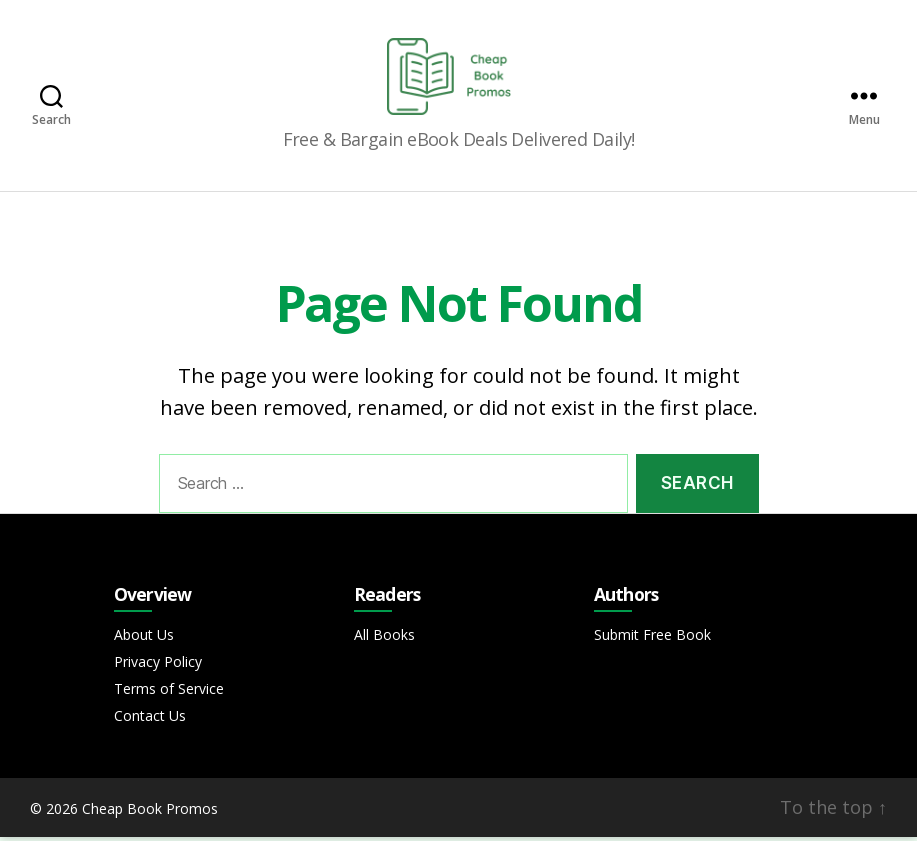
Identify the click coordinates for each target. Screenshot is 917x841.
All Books (384, 638)
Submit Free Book (652, 638)
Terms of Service (169, 692)
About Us (144, 638)
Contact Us (150, 719)
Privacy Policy (158, 665)
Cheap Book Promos (150, 812)
